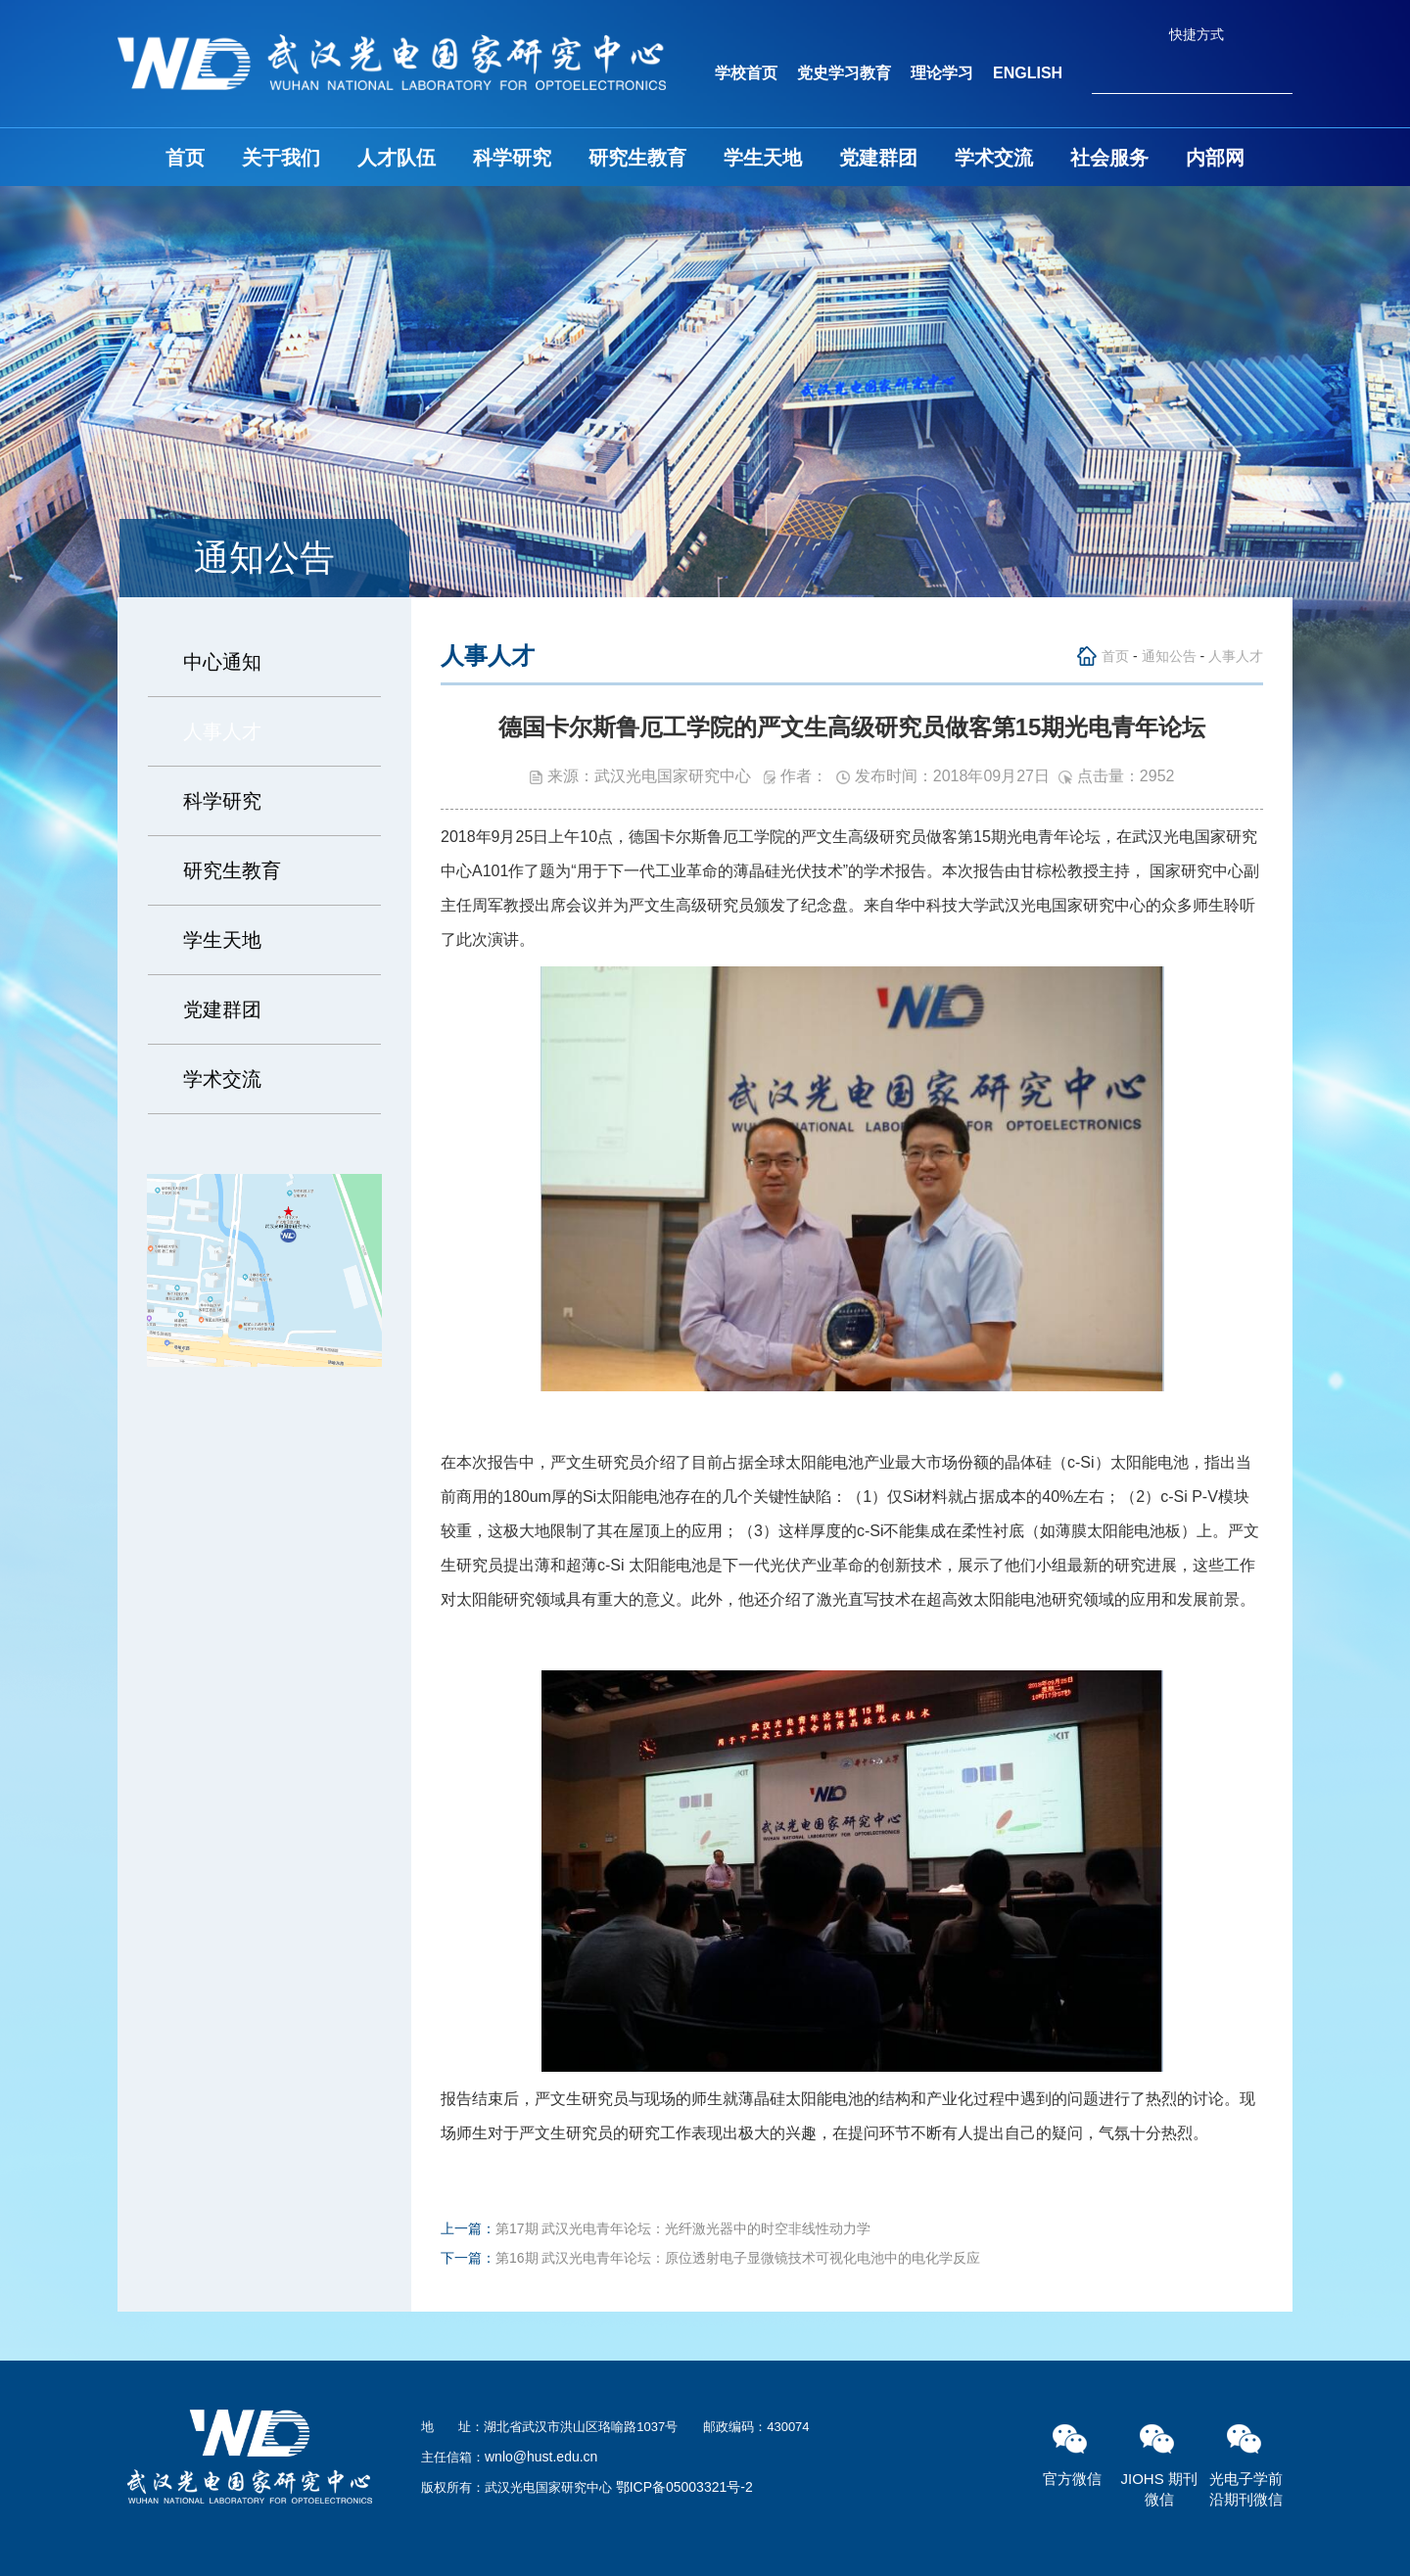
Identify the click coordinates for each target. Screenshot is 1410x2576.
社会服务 (1109, 157)
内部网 (1215, 157)
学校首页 (746, 73)
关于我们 (281, 157)
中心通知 (222, 662)
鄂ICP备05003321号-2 (684, 2487)
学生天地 (763, 157)
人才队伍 (396, 157)
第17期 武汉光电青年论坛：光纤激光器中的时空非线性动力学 (682, 2228)
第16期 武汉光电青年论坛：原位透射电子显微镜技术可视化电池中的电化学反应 (737, 2258)
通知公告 (1169, 656)
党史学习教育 (844, 73)
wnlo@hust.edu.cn (541, 2456)
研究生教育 (637, 157)
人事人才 (222, 731)
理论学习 (942, 73)
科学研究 (512, 157)
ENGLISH (1027, 73)
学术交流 (994, 157)
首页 (185, 157)
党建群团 (878, 157)
